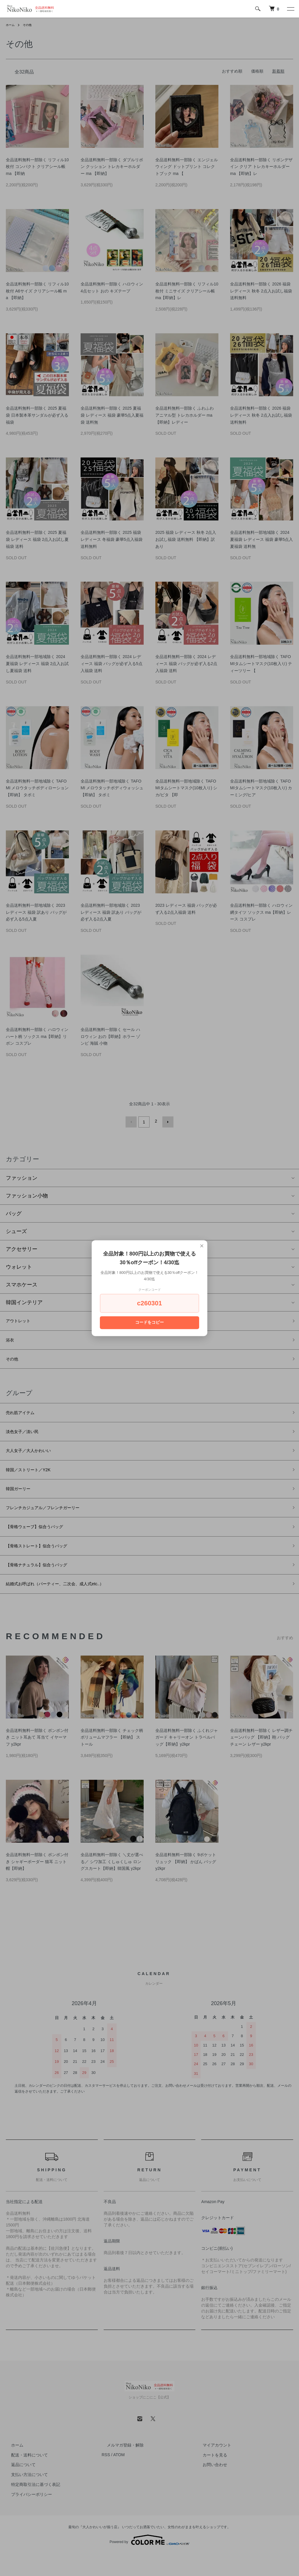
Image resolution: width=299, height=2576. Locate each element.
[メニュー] (290, 8)
